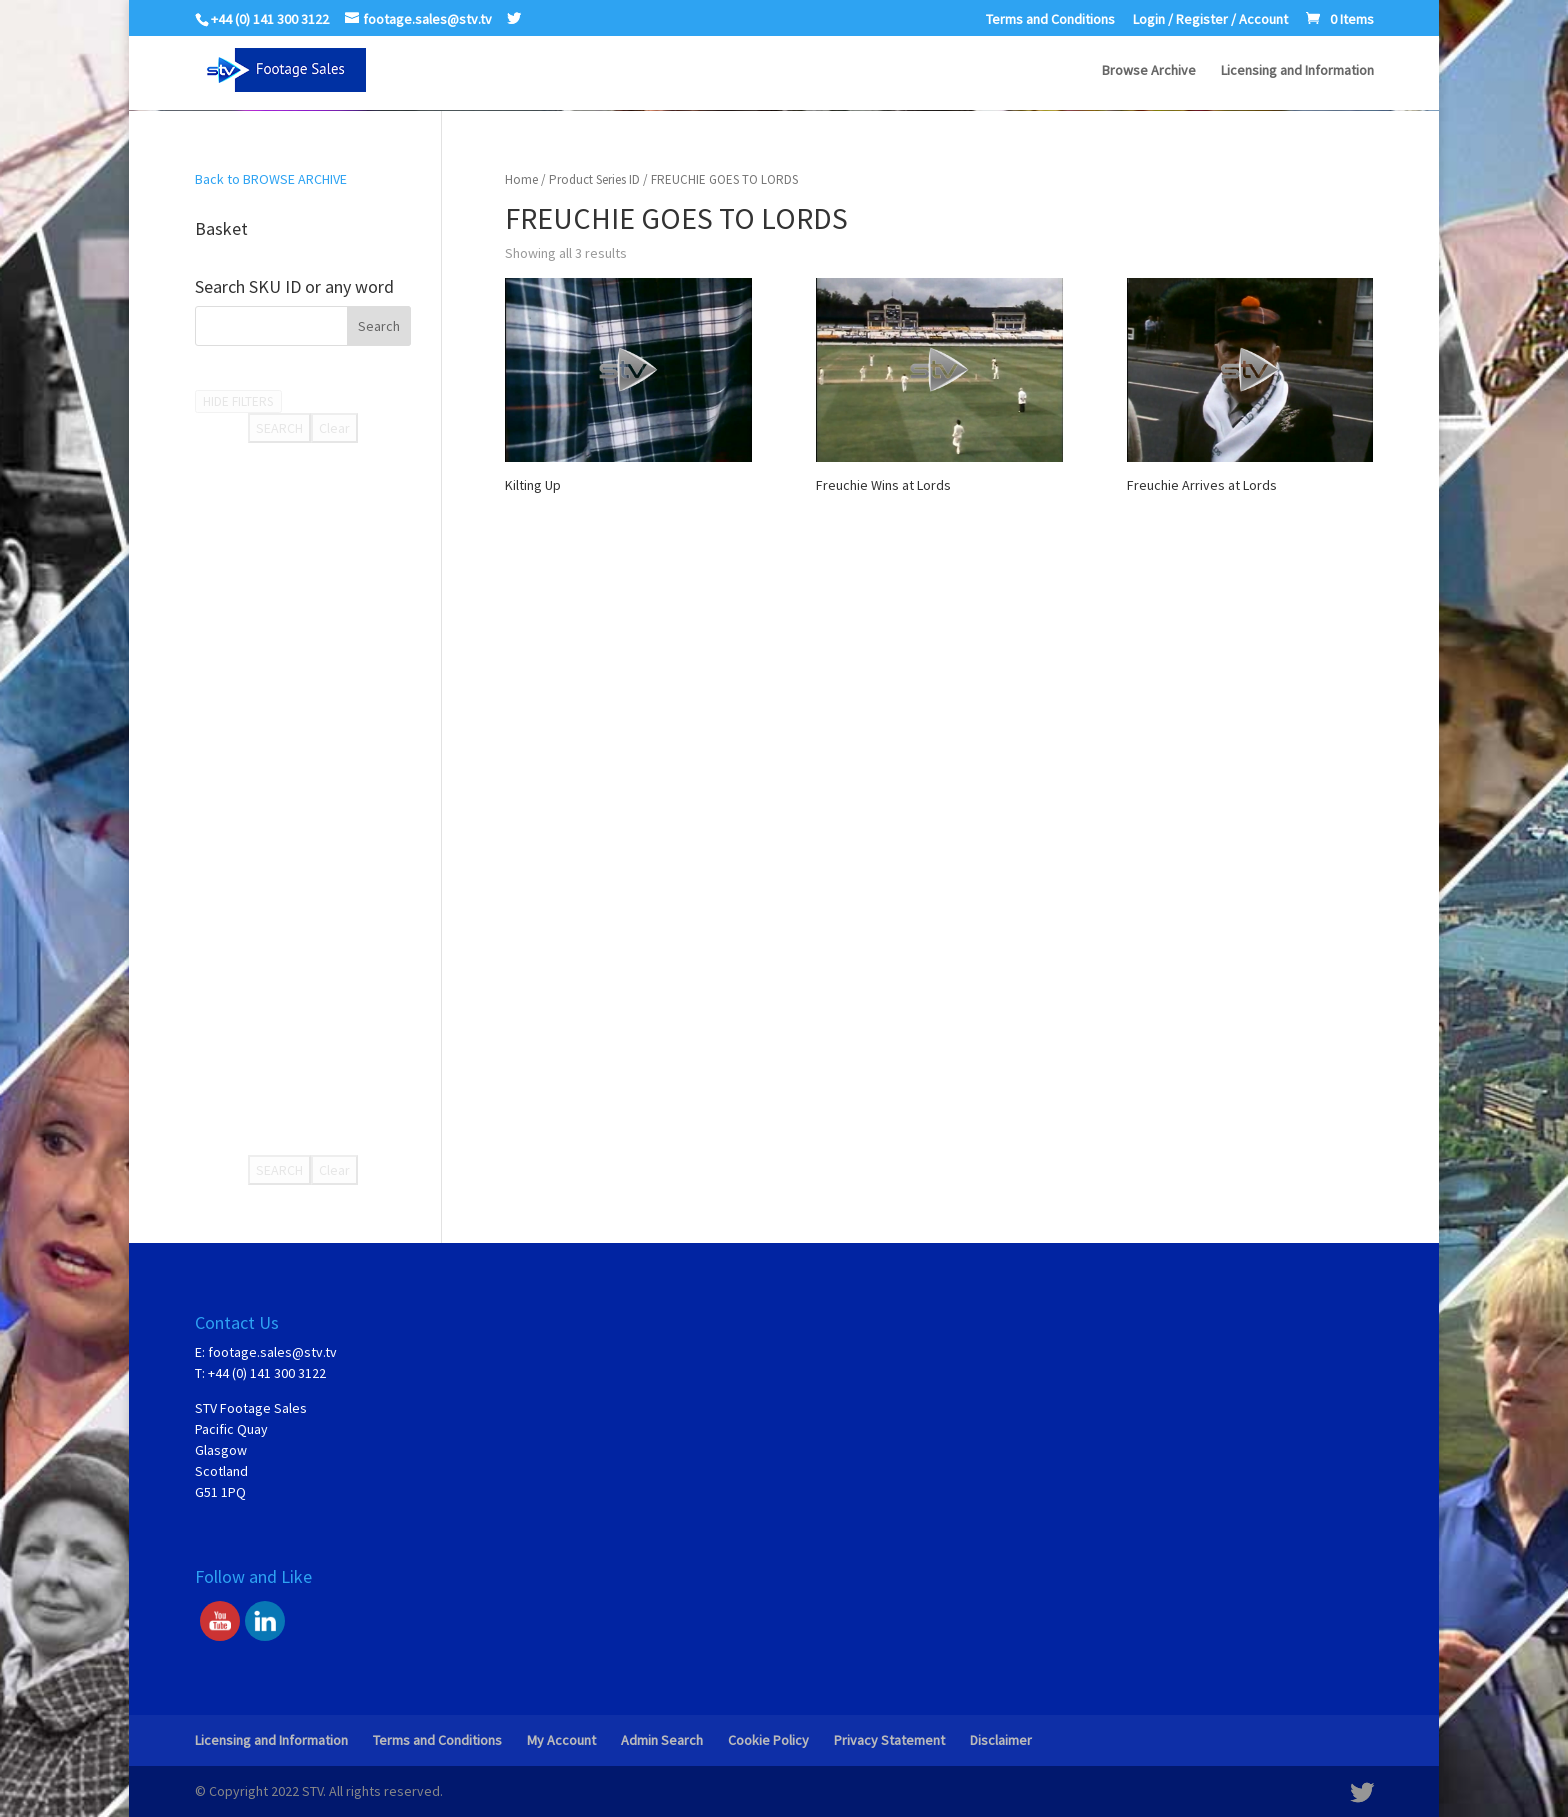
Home (521, 179)
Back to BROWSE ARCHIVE (271, 179)
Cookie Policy (768, 1740)
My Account (561, 1740)
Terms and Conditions (1050, 20)
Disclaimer (1001, 1740)
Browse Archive (1149, 71)
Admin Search (662, 1740)
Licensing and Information (1297, 71)
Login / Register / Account (1210, 20)
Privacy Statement (889, 1740)
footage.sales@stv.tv (272, 1352)
